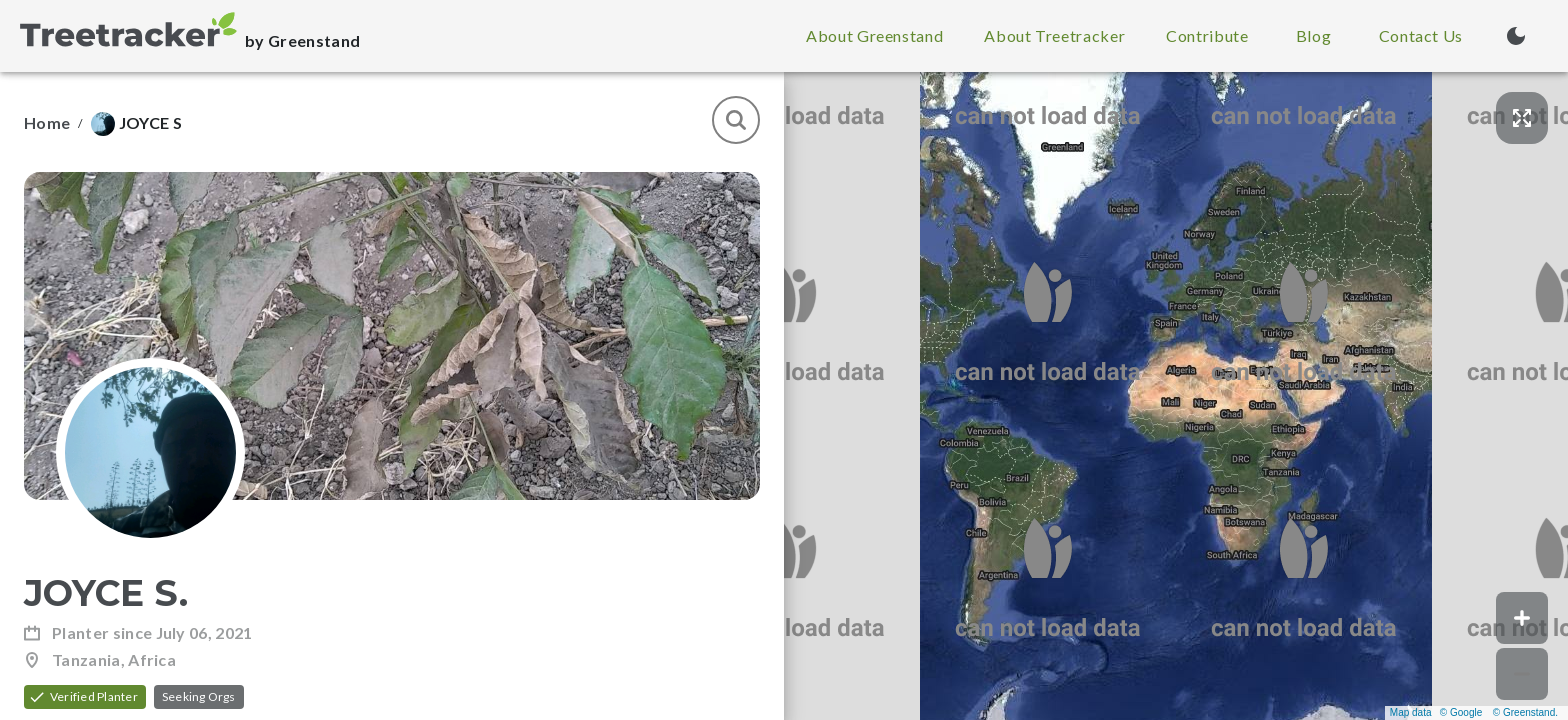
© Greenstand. (1525, 712)
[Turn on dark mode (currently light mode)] (1516, 36)
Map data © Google (1436, 712)
